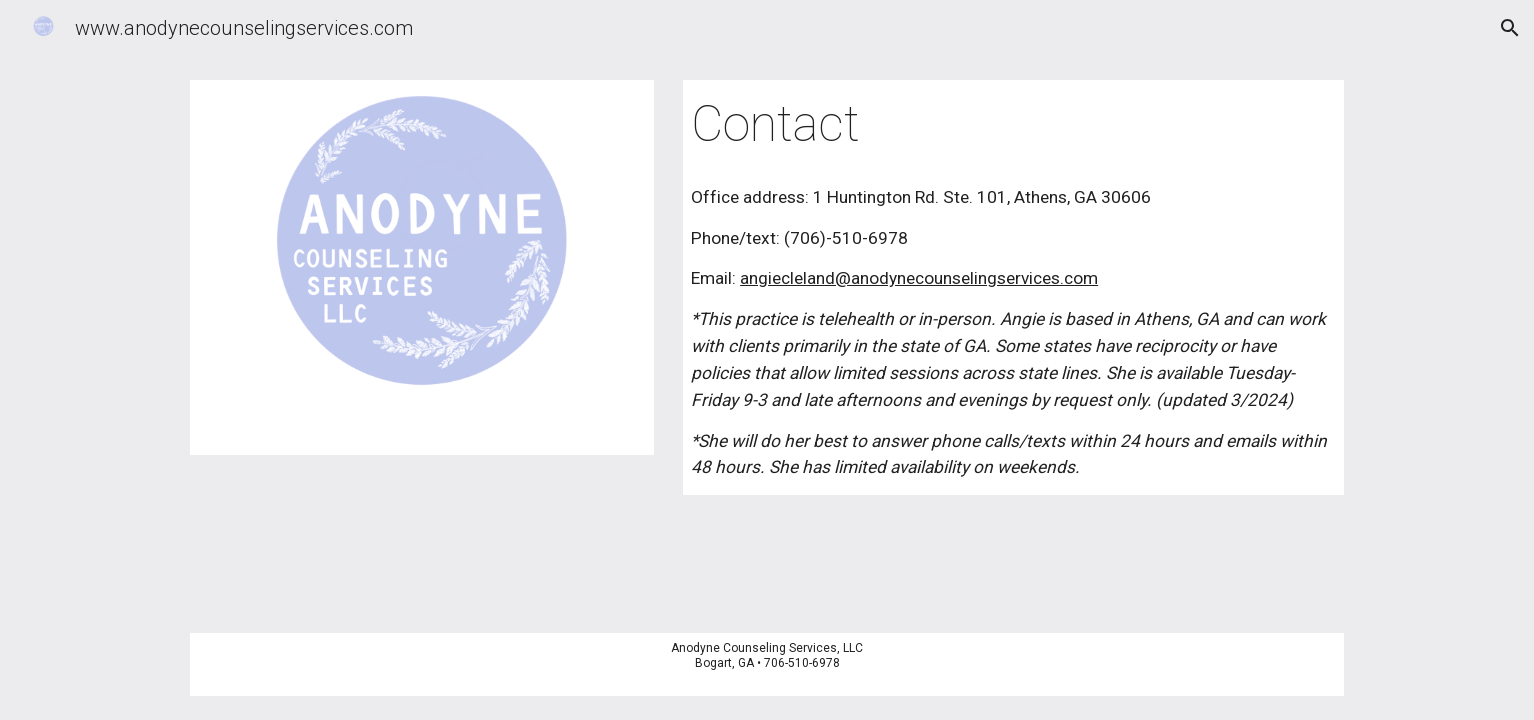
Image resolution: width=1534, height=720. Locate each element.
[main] (1013, 125)
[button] (1510, 28)
